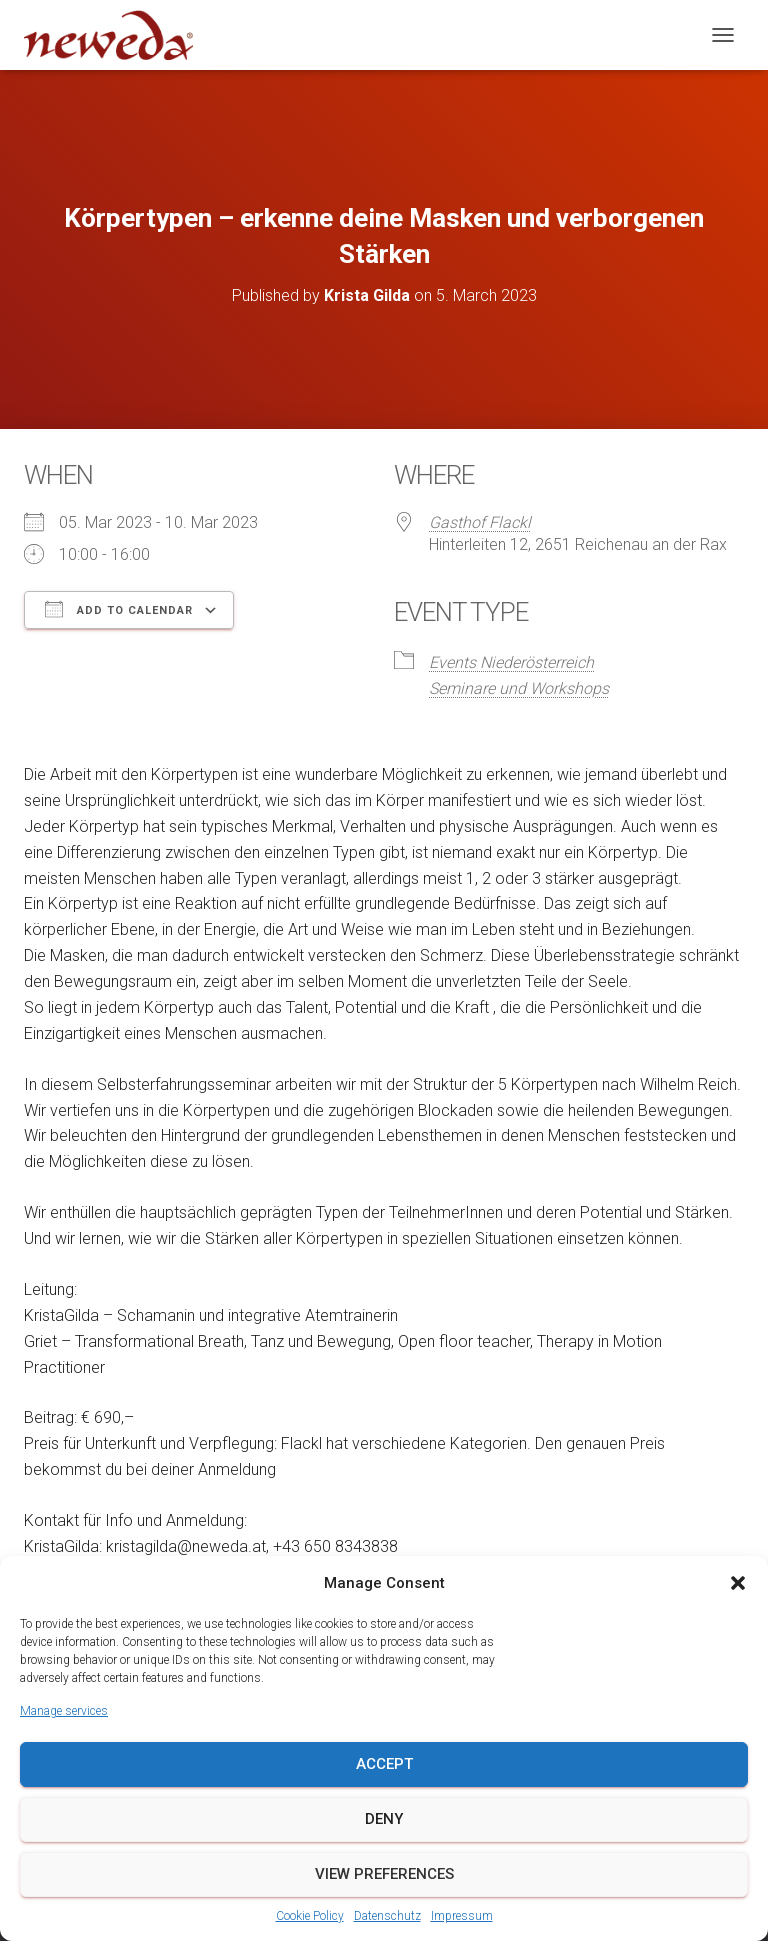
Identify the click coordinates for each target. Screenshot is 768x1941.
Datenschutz (387, 1916)
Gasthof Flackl (480, 522)
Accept (384, 1764)
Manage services (64, 1711)
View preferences (384, 1874)
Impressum (462, 1916)
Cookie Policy (310, 1916)
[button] (738, 1583)
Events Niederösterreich (511, 662)
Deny (384, 1819)
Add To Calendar (119, 609)
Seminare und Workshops (519, 688)
